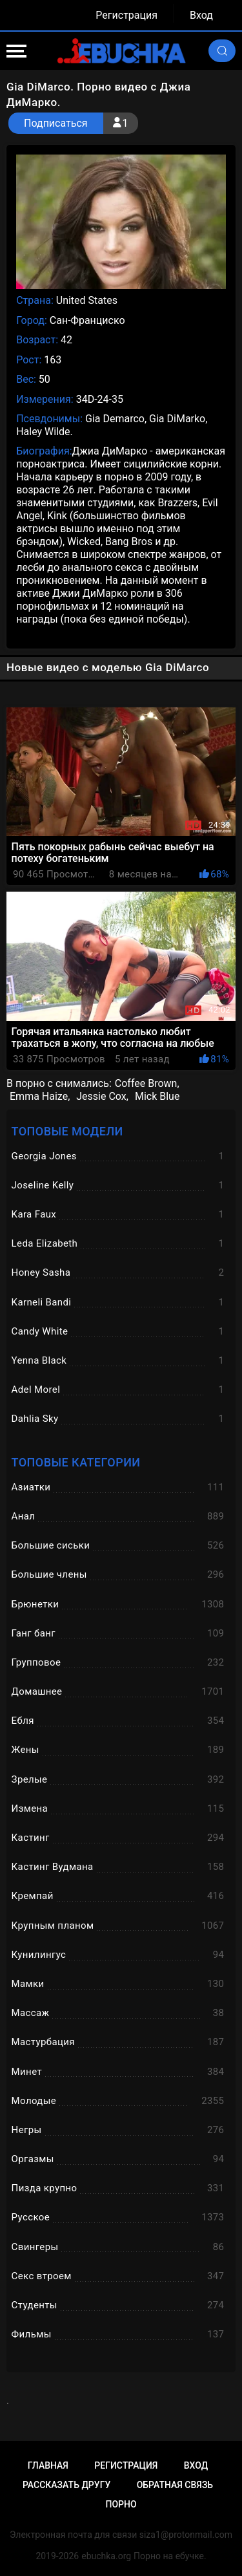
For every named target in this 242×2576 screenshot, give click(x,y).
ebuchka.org (106, 2556)
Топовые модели (67, 1131)
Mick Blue (157, 1096)
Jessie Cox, (102, 1096)
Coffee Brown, (147, 1083)
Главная (48, 2465)
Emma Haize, (40, 1096)
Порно (120, 2504)
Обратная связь (175, 2485)
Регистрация (126, 15)
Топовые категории (76, 1462)
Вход (201, 15)
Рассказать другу (66, 2485)
